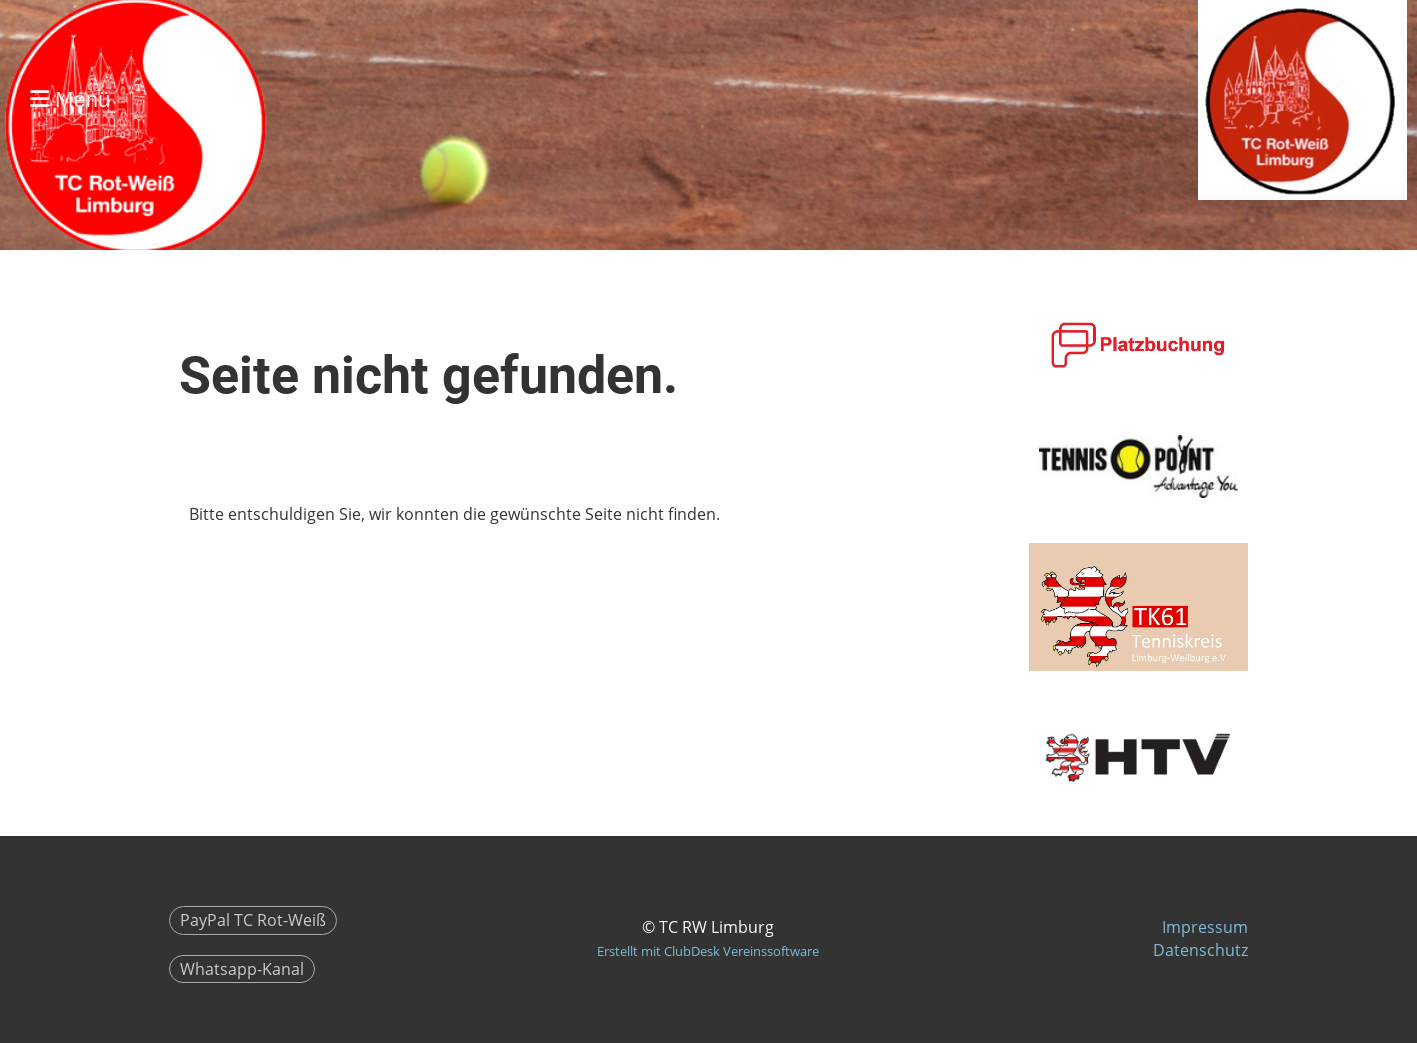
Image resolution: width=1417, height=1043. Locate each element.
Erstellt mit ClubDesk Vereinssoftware (708, 951)
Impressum (1205, 927)
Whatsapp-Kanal (242, 969)
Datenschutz (1200, 950)
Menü (70, 99)
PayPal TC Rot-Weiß (253, 920)
